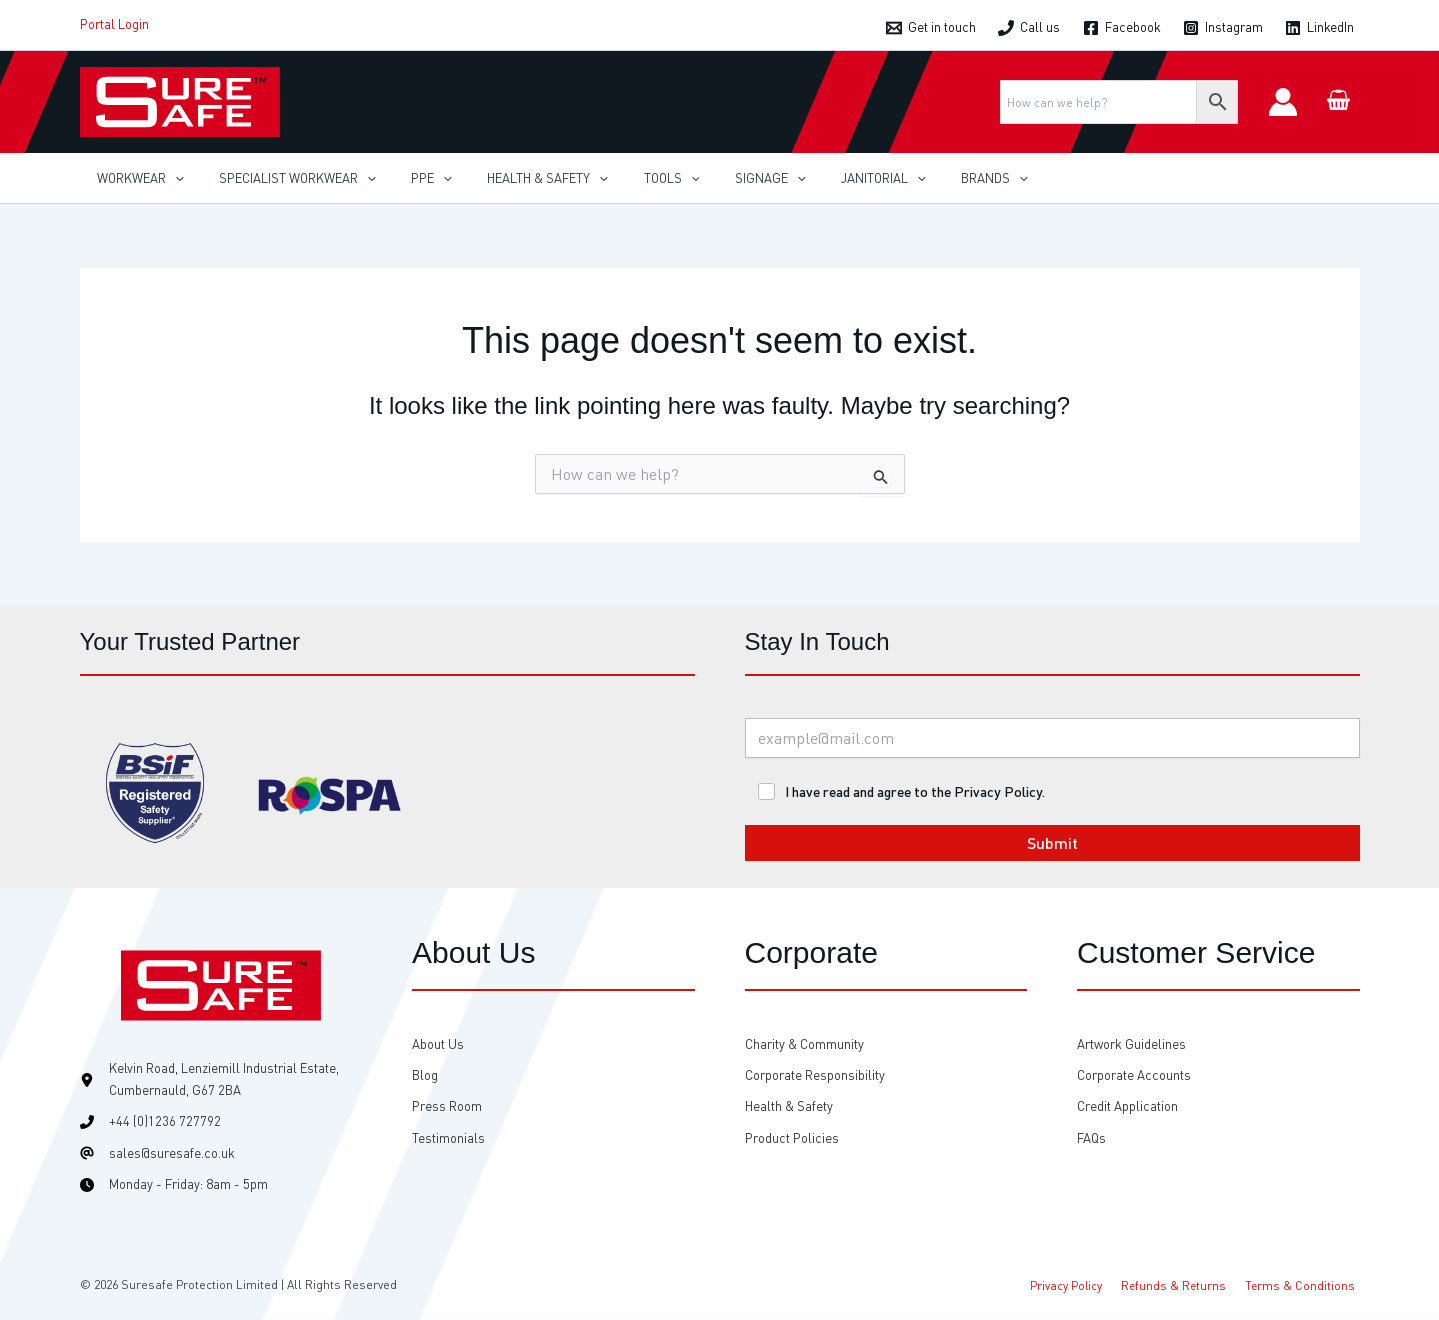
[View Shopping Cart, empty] (1339, 101)
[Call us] (1029, 28)
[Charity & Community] (804, 1044)
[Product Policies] (792, 1138)
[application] (171, 178)
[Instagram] (1223, 28)
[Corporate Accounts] (1134, 1075)
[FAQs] (1091, 1138)
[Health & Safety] (789, 1106)
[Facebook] (1121, 28)
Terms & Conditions (1304, 1284)
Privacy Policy (1081, 1284)
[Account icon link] (1283, 102)
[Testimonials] (448, 1138)
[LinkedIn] (1319, 28)
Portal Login (114, 24)
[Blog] (425, 1075)
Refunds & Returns (1183, 1284)
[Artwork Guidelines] (1131, 1044)
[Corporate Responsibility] (815, 1075)
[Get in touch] (931, 28)
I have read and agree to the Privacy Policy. (915, 791)
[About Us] (438, 1044)
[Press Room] (447, 1106)
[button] (136, 178)
